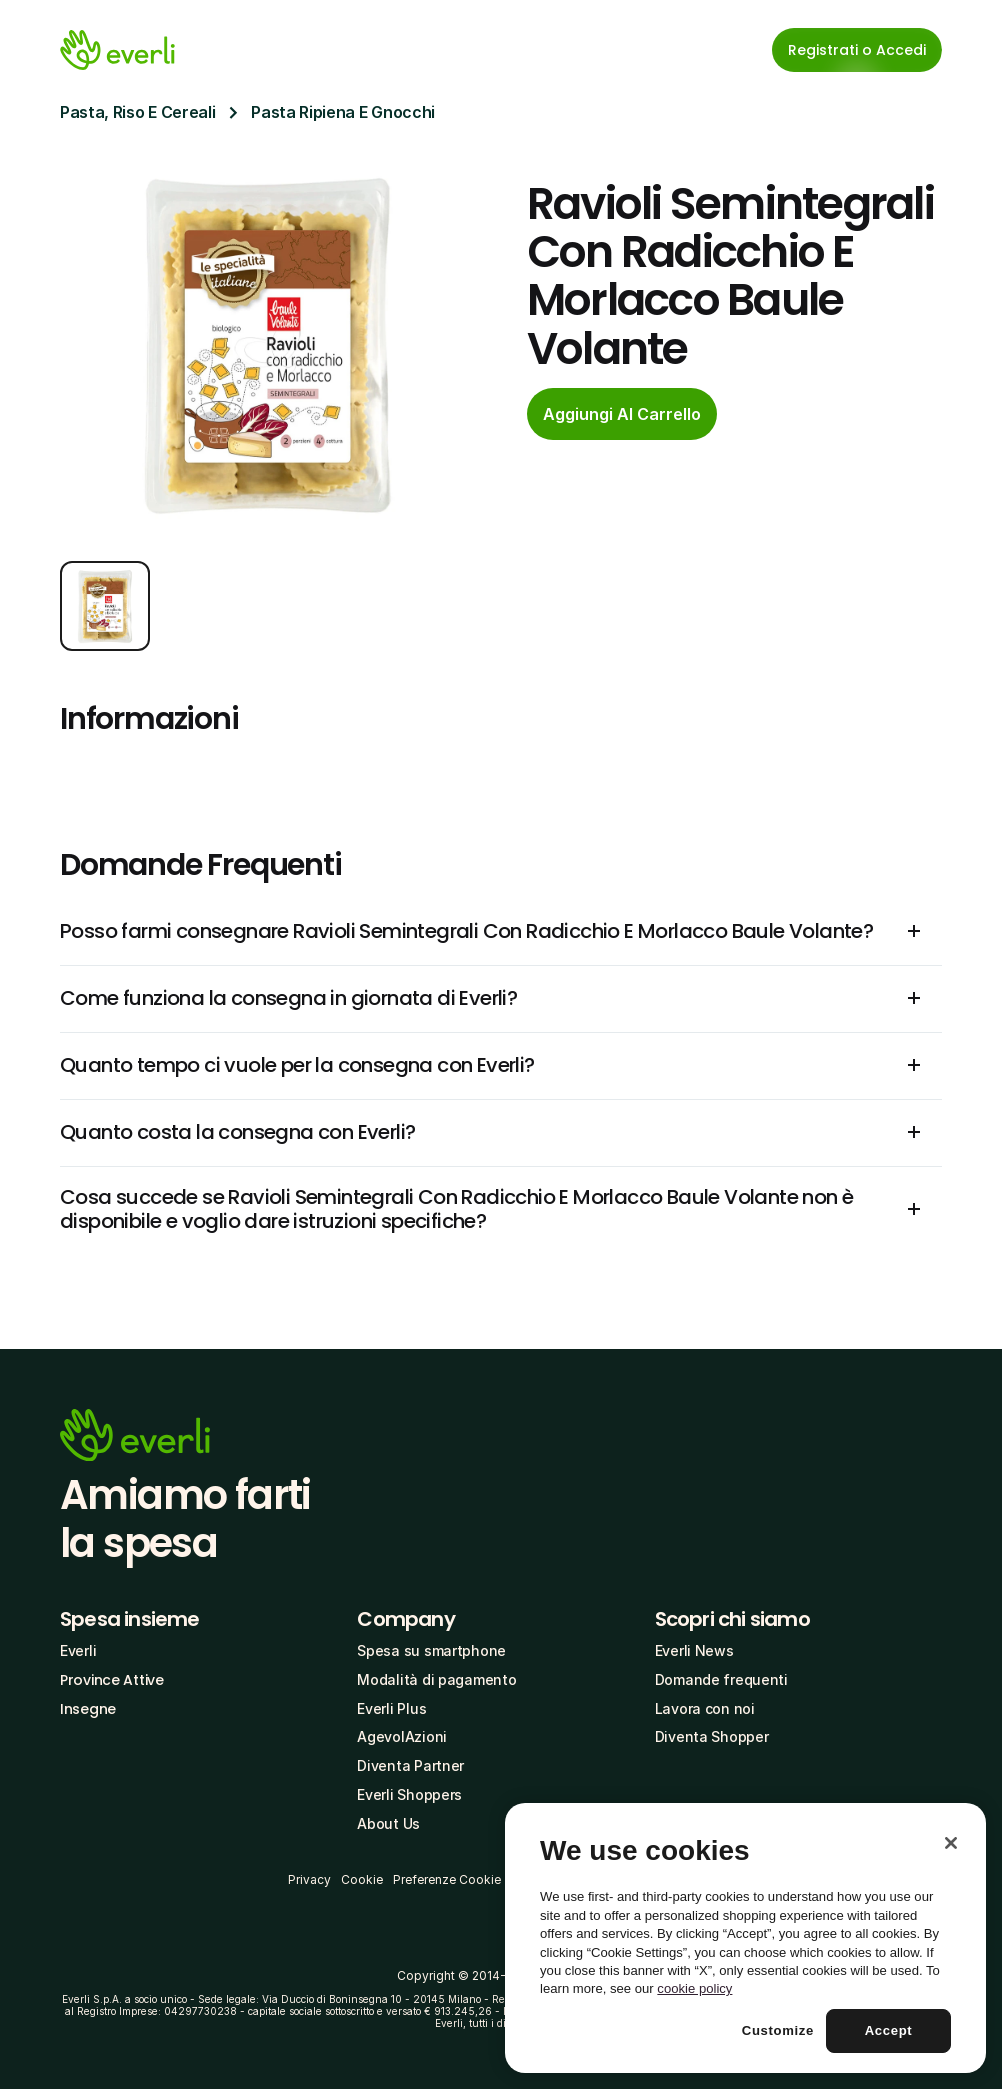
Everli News (694, 1650)
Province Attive (112, 1680)
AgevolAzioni (402, 1736)
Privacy (309, 1879)
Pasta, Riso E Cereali (137, 112)
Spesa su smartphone (431, 1650)
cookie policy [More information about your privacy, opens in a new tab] (694, 1988)
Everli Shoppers (409, 1794)
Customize (778, 2030)
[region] (745, 1938)
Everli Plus (391, 1708)
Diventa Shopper (712, 1736)
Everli (78, 1650)
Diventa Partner (410, 1765)
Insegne (88, 1709)
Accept (889, 2030)
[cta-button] (622, 414)
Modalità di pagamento (436, 1679)
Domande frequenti (721, 1679)
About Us (388, 1823)
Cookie (362, 1879)
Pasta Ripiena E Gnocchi (343, 112)
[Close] (951, 1843)
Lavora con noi (705, 1708)
